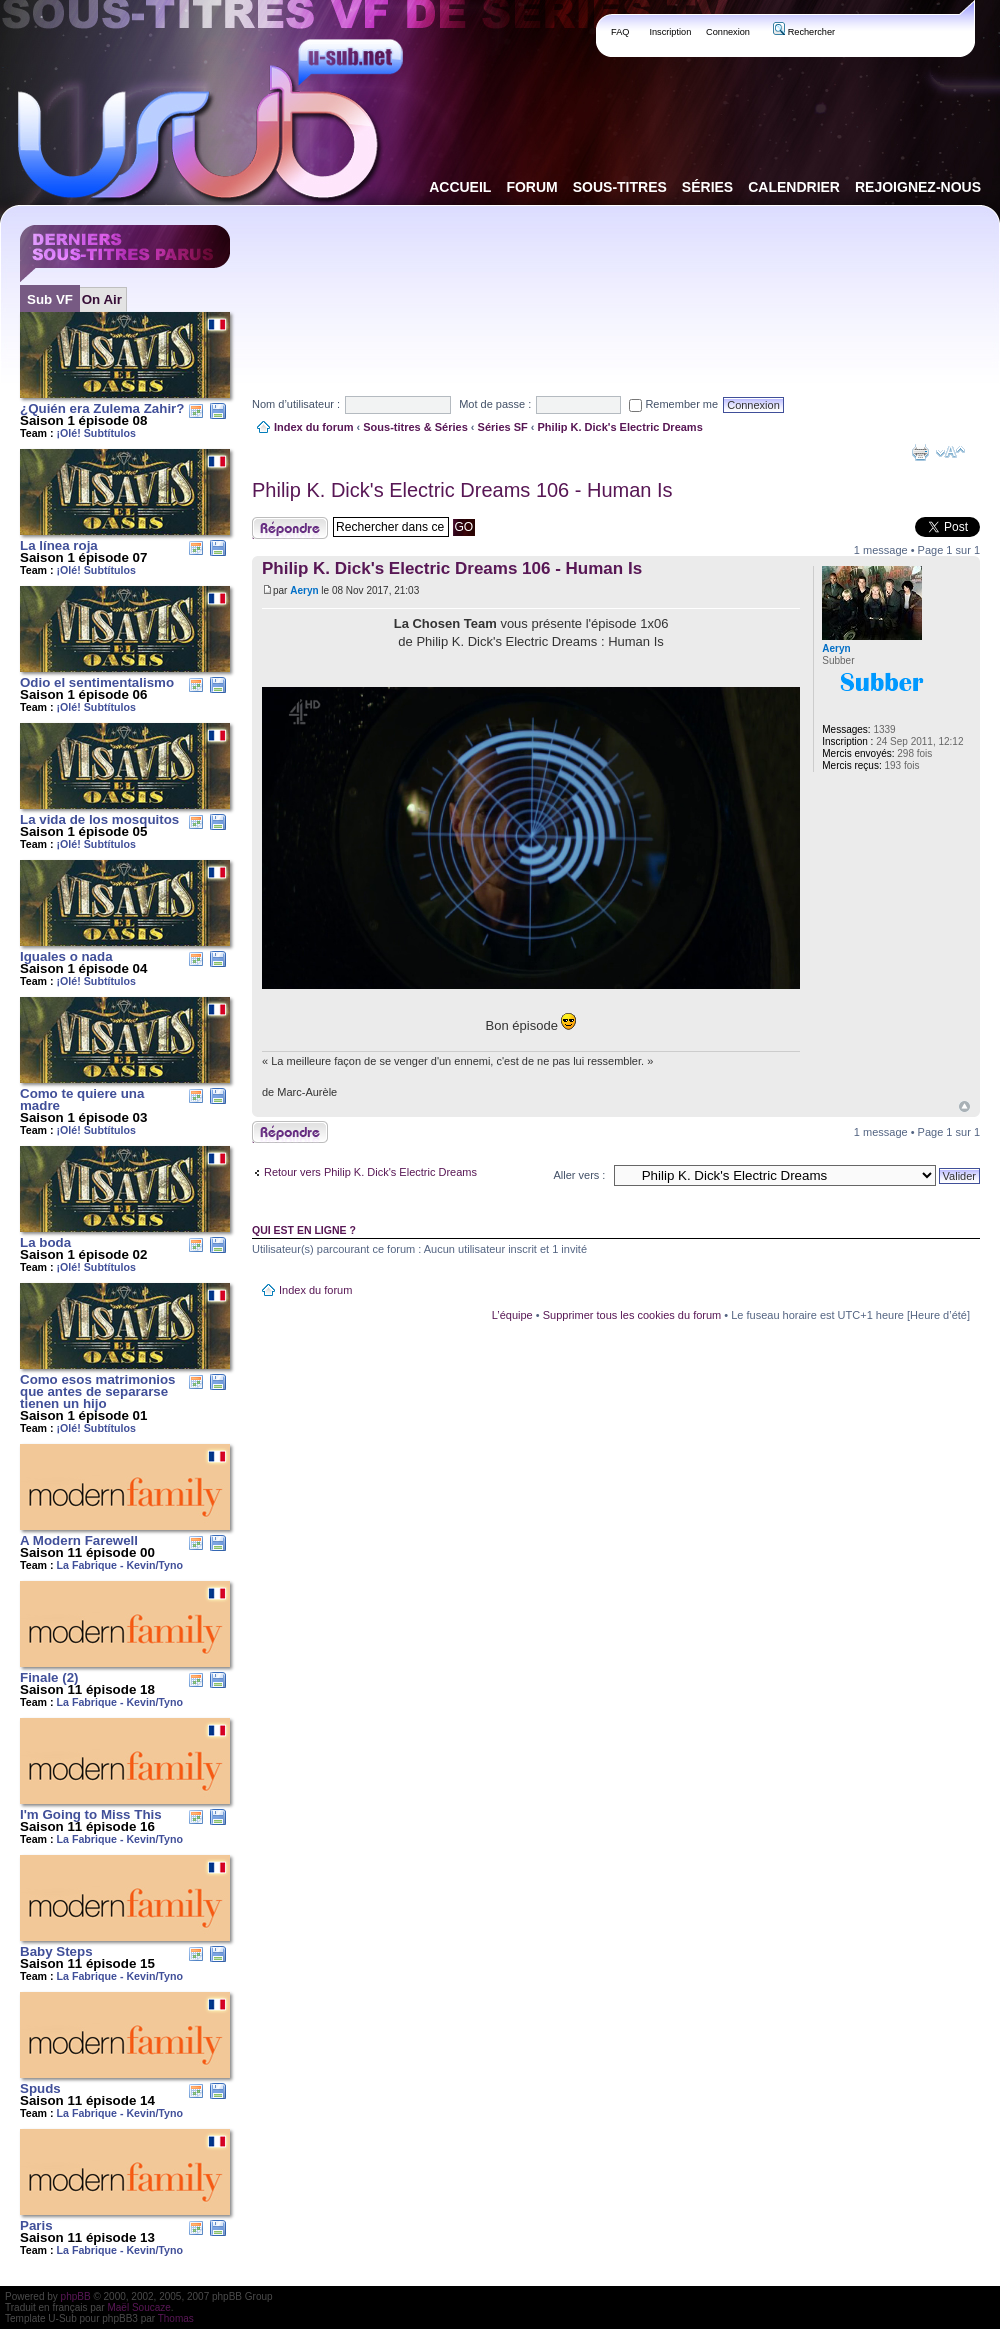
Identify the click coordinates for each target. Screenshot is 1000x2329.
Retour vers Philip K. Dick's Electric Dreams (370, 1172)
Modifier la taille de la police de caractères (950, 452)
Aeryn (304, 590)
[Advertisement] (313, 284)
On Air (102, 299)
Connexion (728, 32)
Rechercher (804, 32)
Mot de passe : (495, 404)
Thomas (176, 2318)
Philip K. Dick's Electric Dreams (620, 427)
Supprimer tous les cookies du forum (632, 1315)
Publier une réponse (290, 528)
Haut (964, 1106)
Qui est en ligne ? (304, 1230)
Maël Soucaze (138, 2307)
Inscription (670, 32)
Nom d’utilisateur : (296, 404)
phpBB (76, 2296)
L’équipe (512, 1315)
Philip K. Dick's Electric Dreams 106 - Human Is (462, 490)
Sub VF (50, 299)
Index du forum (313, 427)
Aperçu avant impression (920, 452)
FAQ (620, 32)
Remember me (673, 404)
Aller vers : (579, 1175)
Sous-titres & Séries (415, 427)
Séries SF (503, 427)
